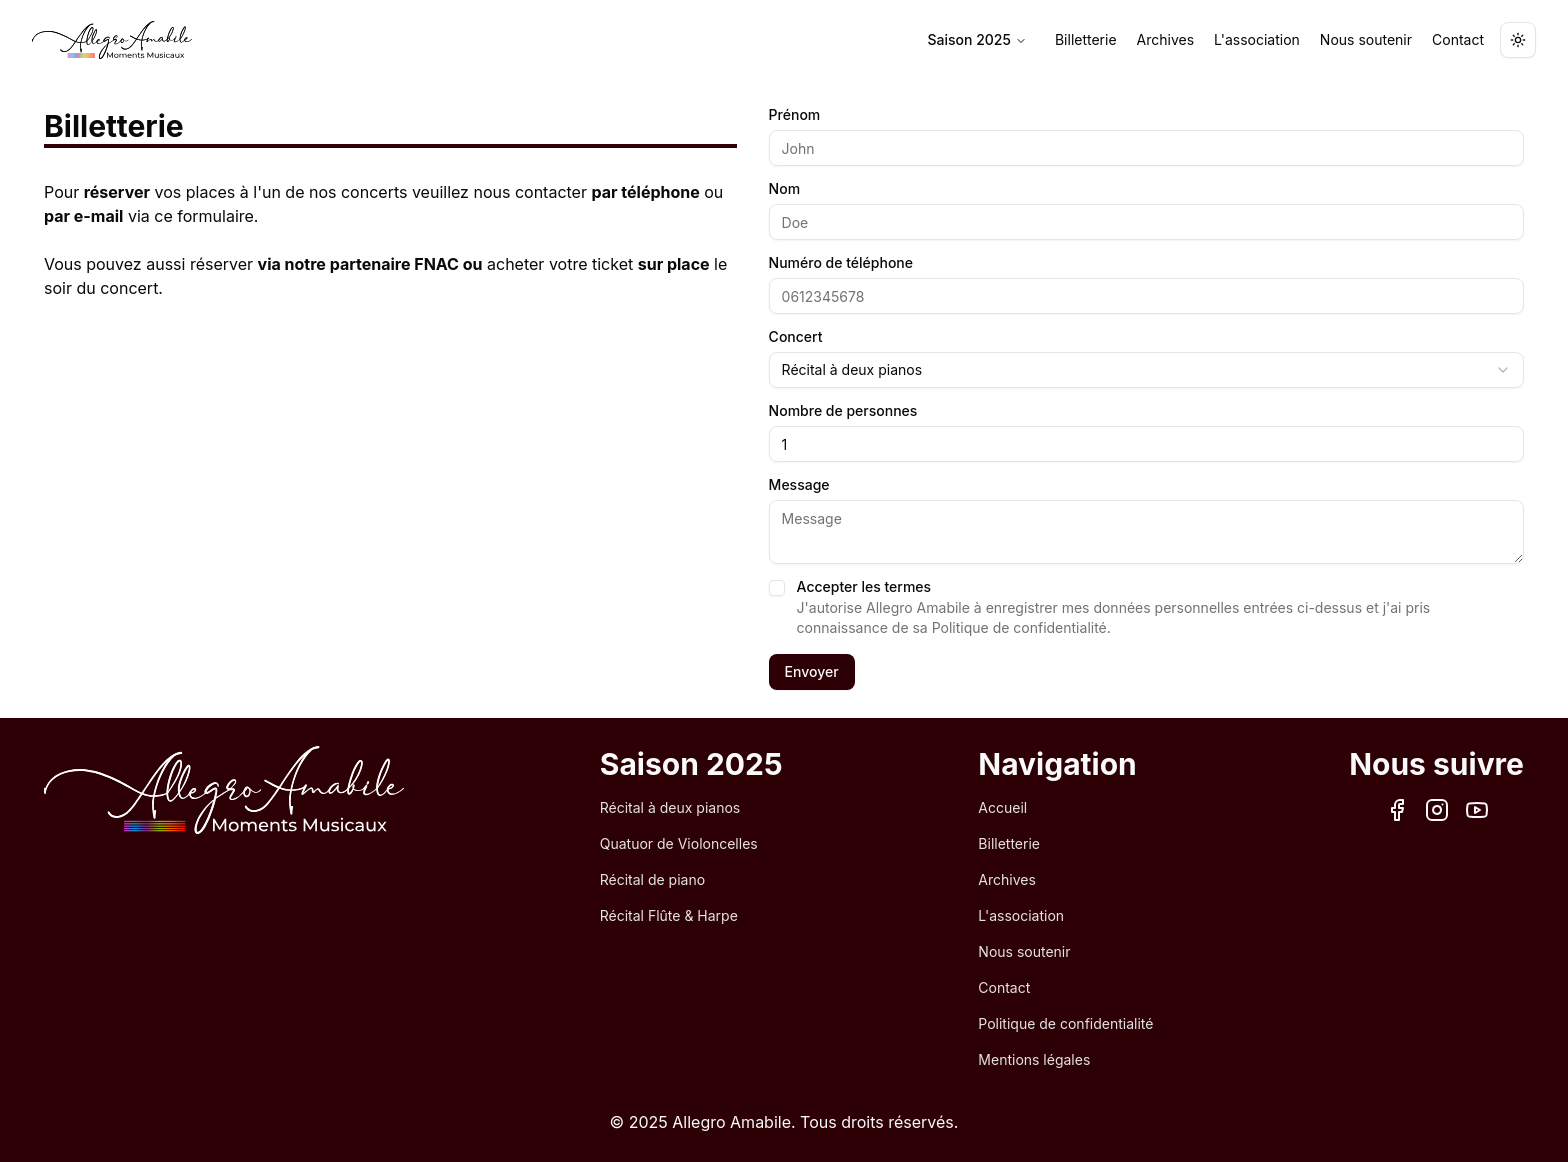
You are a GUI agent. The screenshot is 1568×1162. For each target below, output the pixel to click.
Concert (796, 337)
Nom (784, 189)
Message (799, 485)
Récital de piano (652, 879)
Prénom (795, 115)
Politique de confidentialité (1065, 1023)
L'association (1257, 39)
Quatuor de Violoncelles (679, 843)
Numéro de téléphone (841, 263)
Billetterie (1086, 39)
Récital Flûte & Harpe (669, 915)
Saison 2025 (977, 39)
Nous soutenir (1366, 39)
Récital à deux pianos (670, 807)
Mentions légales (1034, 1059)
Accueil (1002, 807)
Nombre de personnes (843, 411)
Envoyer (812, 671)
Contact (1458, 39)
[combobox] (1146, 370)
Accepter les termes (864, 587)
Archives (1166, 39)
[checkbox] (777, 588)
